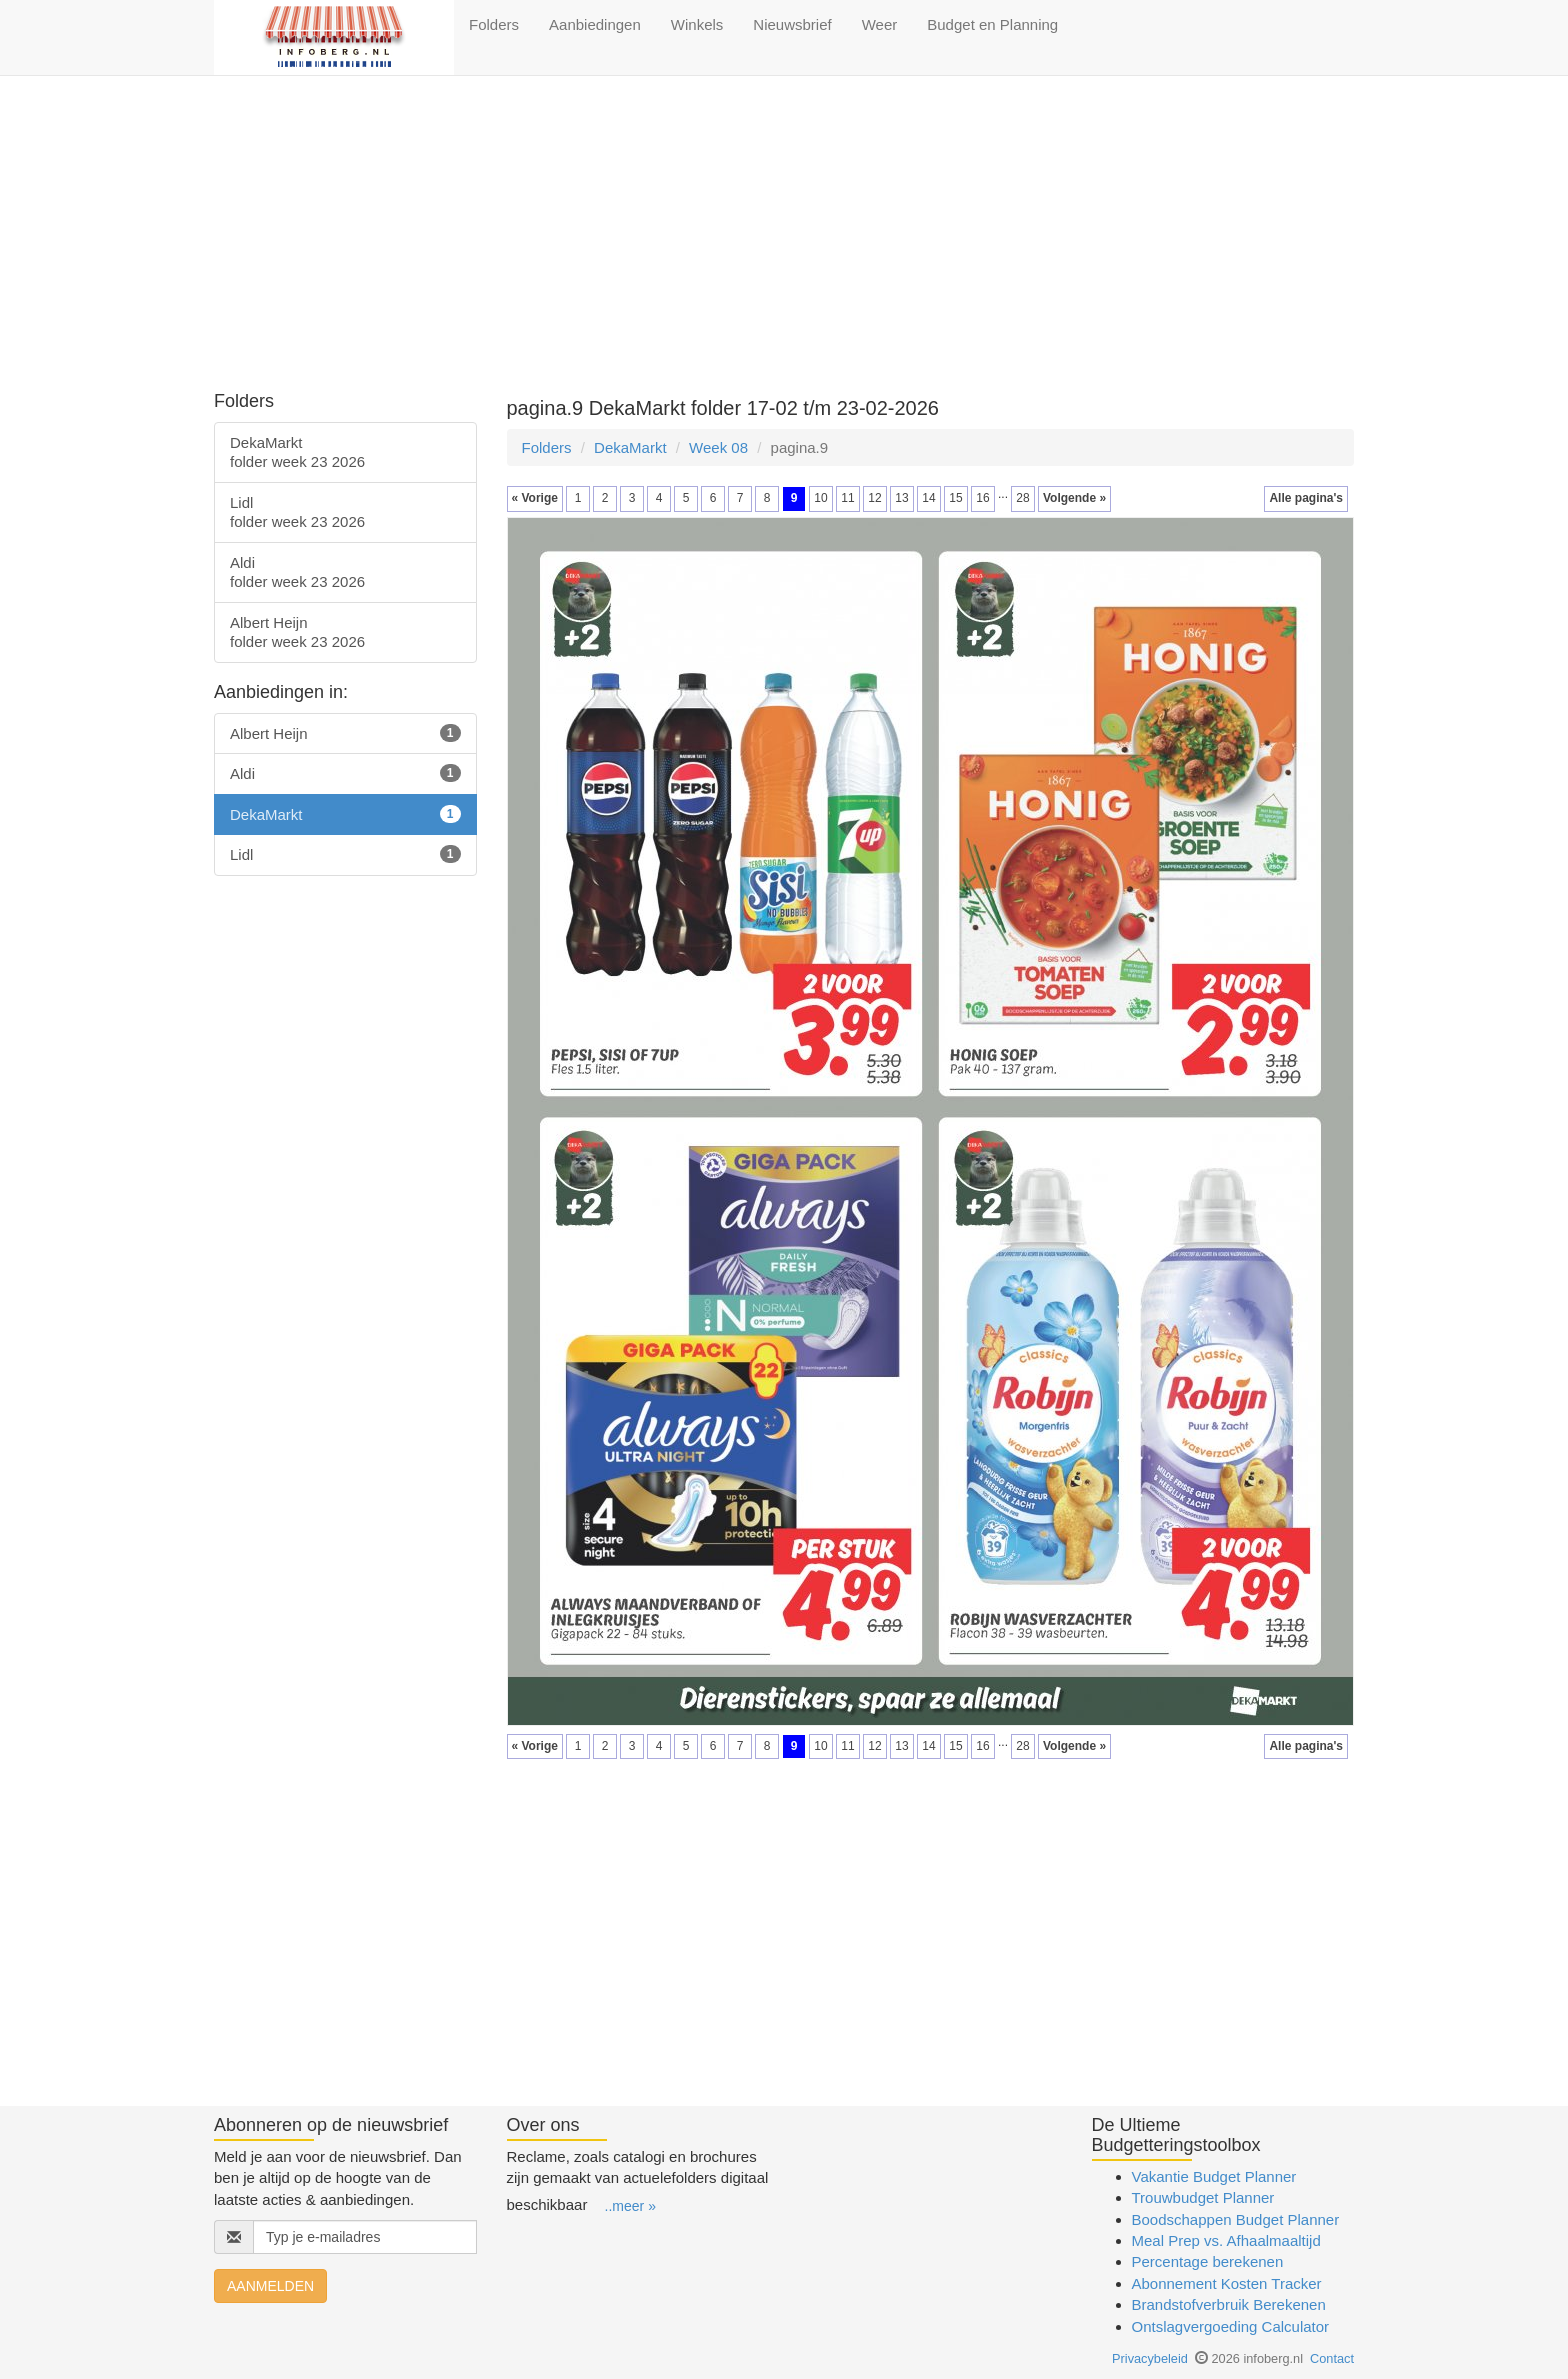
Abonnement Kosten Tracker (1227, 2283)
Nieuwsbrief (792, 24)
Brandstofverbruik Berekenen (1229, 2304)
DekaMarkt (630, 447)
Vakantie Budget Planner (1214, 2176)
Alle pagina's (1306, 498)
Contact (1332, 2358)
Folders (494, 24)
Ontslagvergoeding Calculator (1231, 2326)
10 (820, 498)
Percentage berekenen (1208, 2261)
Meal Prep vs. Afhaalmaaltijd (1226, 2240)
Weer (880, 24)
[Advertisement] (784, 236)
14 (928, 498)
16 (982, 498)
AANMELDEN (270, 2286)
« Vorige (535, 498)
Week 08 (718, 447)
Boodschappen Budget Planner (1236, 2219)
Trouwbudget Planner (1203, 2197)
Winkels (697, 24)
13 (901, 498)
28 (1022, 498)
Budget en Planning (992, 24)
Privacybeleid (1150, 2358)
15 (955, 498)
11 (847, 498)
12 (874, 498)
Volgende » (1074, 498)
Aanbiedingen (595, 24)
